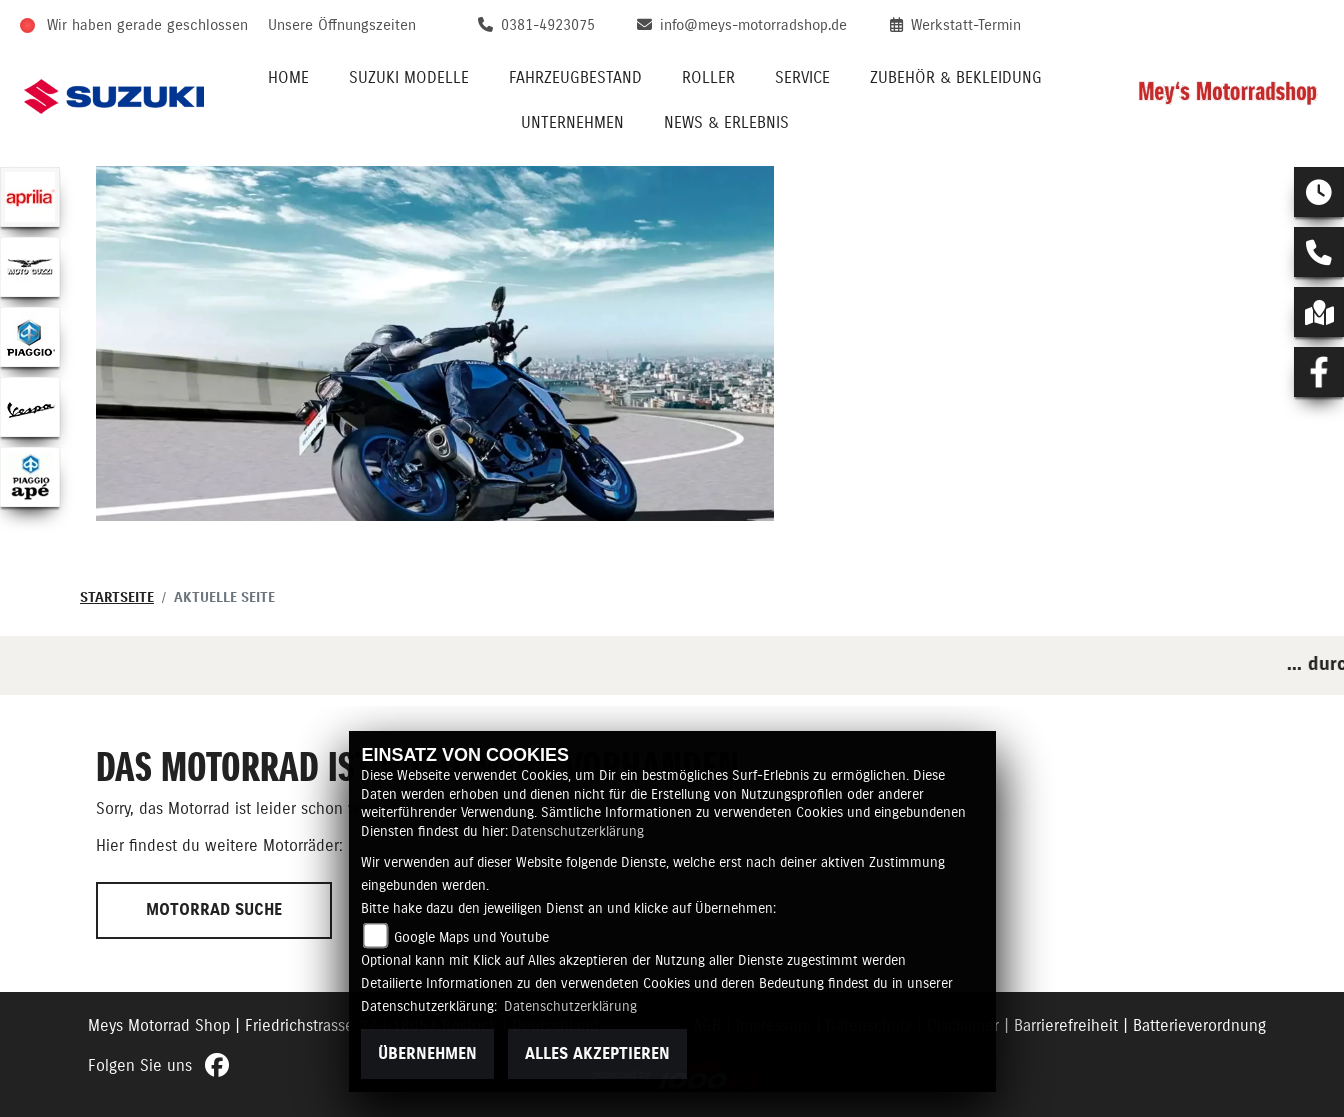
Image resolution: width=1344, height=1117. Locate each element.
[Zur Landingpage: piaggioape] (30, 477)
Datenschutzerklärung (577, 832)
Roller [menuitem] (708, 78)
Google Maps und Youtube (471, 938)
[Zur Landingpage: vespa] (30, 407)
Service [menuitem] (802, 78)
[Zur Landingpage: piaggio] (30, 337)
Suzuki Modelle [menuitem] (409, 78)
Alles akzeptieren (597, 1054)
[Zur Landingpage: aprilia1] (30, 197)
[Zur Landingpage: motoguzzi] (30, 267)
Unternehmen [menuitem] (572, 123)
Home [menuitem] (288, 78)
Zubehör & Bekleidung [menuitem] (956, 78)
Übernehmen (427, 1054)
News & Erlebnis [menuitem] (726, 123)
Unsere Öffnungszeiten (342, 25)
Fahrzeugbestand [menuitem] (575, 78)
